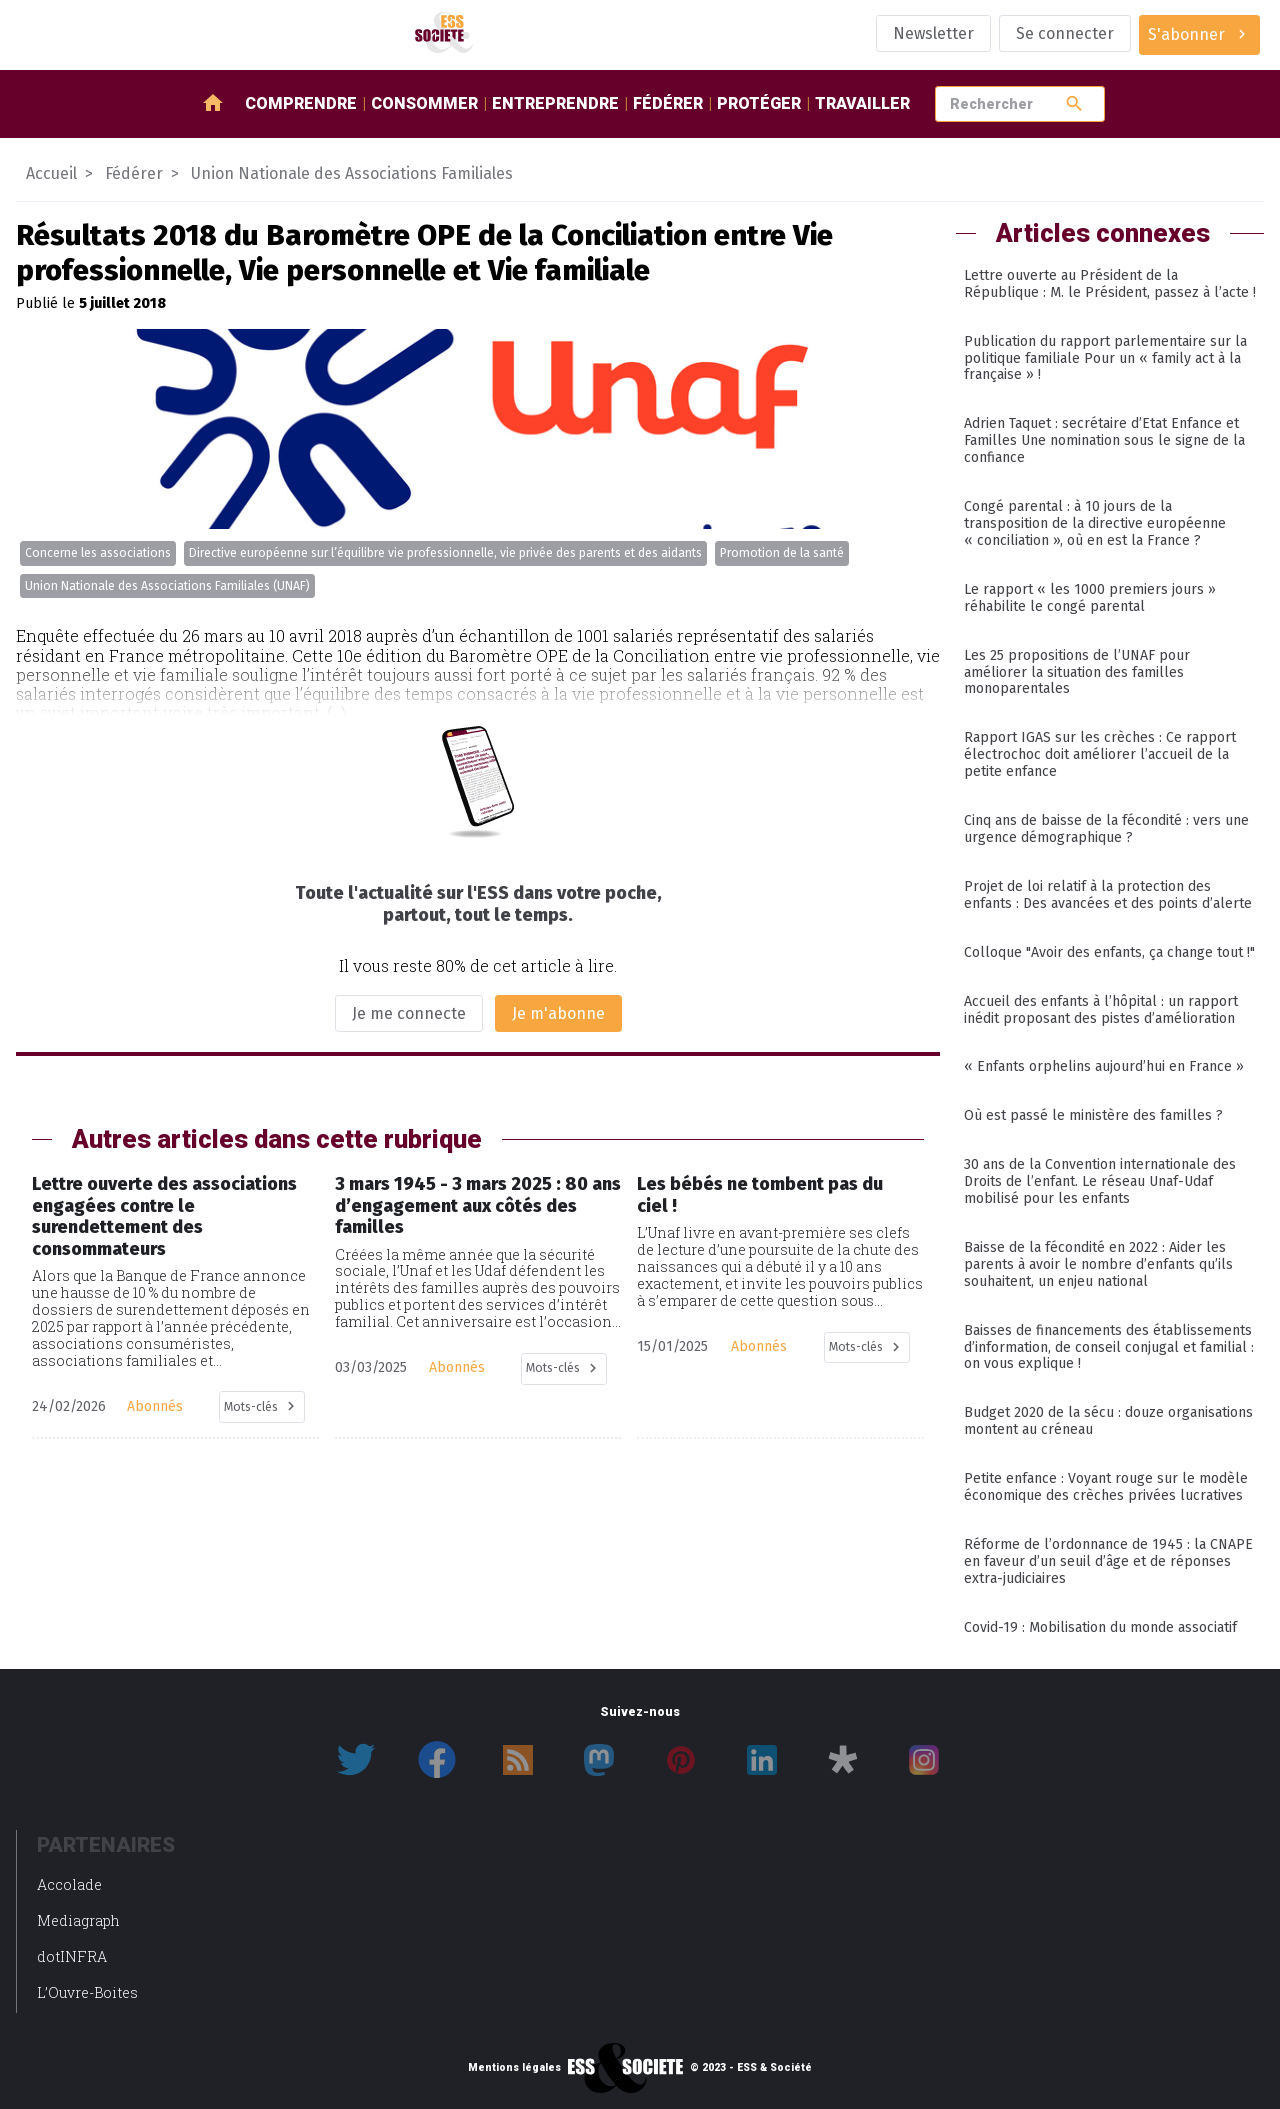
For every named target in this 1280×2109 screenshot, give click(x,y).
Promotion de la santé (782, 553)
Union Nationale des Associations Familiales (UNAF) (167, 586)
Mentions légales (514, 2068)
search (1074, 103)
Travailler (862, 103)
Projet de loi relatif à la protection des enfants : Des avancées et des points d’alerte (1108, 895)
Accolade (69, 1884)
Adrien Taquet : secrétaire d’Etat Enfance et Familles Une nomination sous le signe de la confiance (1104, 440)
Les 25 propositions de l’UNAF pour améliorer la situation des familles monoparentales (1077, 672)
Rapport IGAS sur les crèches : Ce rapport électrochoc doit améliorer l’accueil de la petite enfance (1100, 754)
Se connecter (1065, 33)
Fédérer (668, 103)
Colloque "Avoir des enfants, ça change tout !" (1109, 952)
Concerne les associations (98, 553)
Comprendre (301, 103)
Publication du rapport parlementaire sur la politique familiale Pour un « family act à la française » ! (1105, 358)
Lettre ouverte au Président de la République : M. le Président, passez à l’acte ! (1110, 284)
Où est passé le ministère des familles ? (1093, 1115)
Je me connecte (409, 1013)
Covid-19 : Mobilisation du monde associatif (1100, 1627)
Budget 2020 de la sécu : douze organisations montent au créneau (1108, 1421)
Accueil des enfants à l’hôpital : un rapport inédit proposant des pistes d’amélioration (1101, 1010)
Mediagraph (78, 1920)
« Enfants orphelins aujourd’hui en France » (1104, 1066)
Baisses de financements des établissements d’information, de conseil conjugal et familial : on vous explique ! (1109, 1347)
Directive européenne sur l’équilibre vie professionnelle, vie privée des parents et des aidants (445, 553)
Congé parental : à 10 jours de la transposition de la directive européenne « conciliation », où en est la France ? (1095, 523)
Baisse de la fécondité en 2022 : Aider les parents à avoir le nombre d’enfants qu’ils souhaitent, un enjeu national (1098, 1264)
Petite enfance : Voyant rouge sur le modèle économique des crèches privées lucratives (1106, 1487)
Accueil (51, 173)
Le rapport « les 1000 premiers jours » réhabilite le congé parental (1090, 598)
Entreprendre (555, 103)
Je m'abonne (558, 1013)
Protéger (759, 103)
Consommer (424, 103)
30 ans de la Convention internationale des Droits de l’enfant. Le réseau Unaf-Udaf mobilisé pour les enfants (1100, 1181)
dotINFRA (72, 1956)
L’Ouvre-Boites (87, 1992)
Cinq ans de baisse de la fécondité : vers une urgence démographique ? (1106, 829)
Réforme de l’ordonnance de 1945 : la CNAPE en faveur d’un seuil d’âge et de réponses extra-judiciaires (1108, 1561)
